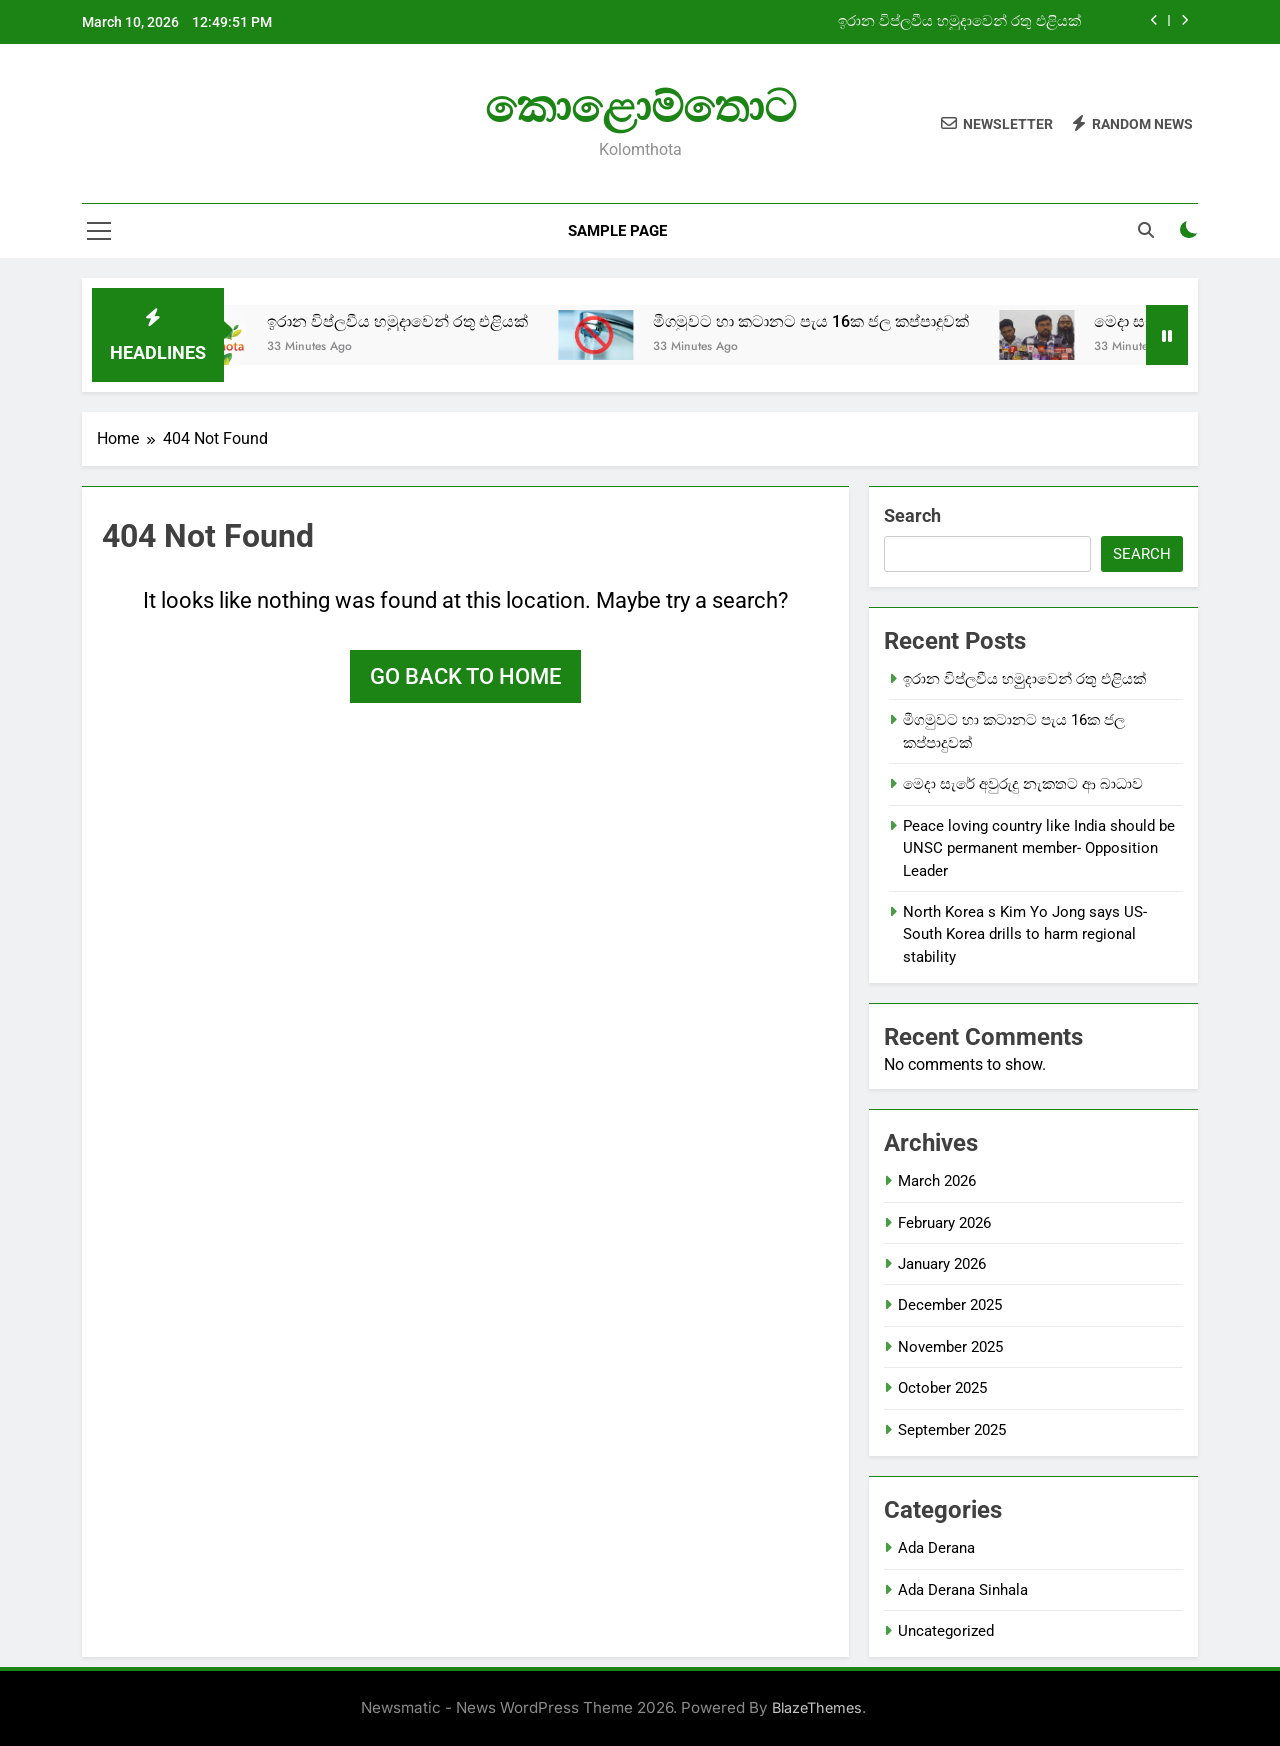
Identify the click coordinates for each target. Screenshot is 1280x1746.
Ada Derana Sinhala (963, 1590)
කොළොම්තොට (640, 106)
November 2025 (950, 1347)
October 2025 (942, 1388)
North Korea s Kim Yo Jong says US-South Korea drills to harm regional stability (1025, 934)
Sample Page (617, 231)
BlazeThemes (817, 1707)
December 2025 (950, 1305)
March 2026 (937, 1181)
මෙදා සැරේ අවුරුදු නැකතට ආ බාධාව (1023, 784)
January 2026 (942, 1264)
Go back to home (465, 676)
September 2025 (952, 1430)
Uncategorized (946, 1631)
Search (912, 515)
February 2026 (944, 1223)
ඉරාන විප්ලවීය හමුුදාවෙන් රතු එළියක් (959, 22)
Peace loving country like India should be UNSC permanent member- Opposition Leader (1039, 848)
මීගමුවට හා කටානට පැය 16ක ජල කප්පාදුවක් (832, 321)
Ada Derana (936, 1548)
